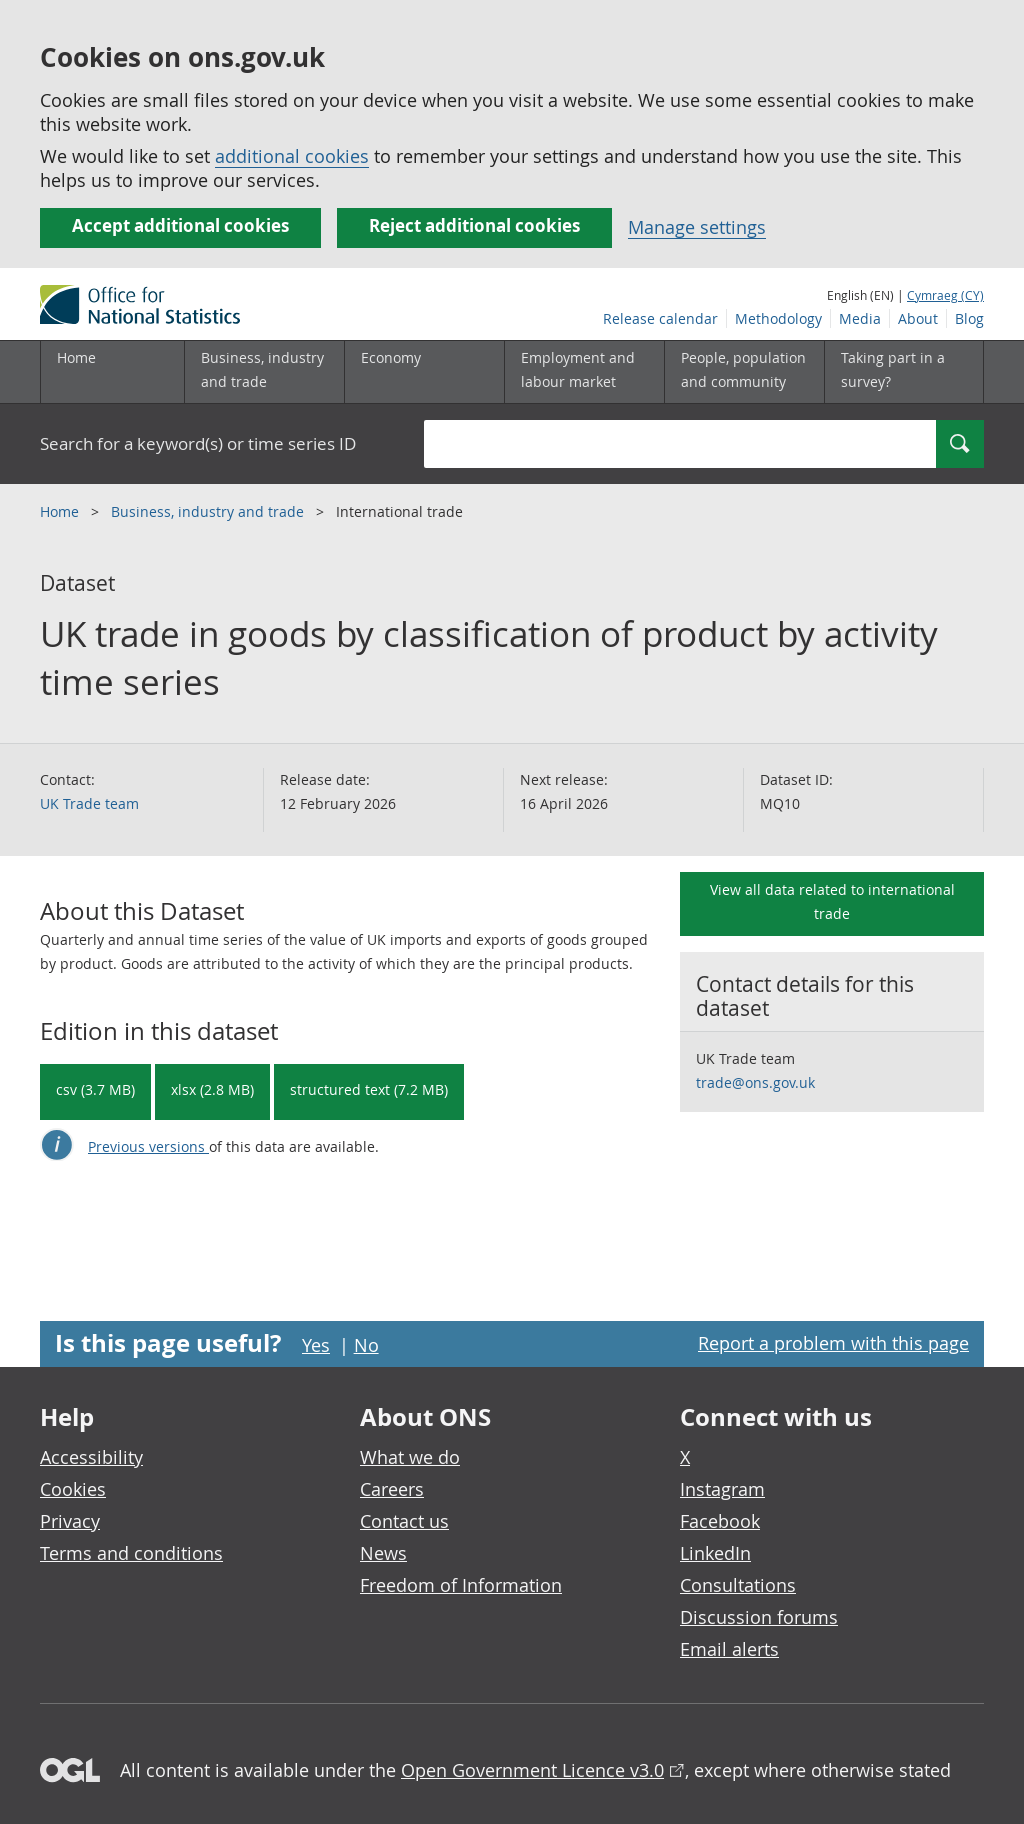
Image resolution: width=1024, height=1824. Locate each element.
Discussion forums (759, 1617)
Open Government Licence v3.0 (532, 1770)
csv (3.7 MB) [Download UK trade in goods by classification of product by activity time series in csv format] (95, 1089)
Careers (392, 1489)
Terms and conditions (131, 1553)
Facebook (720, 1521)
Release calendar (660, 318)
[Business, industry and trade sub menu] (264, 372)
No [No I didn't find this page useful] (366, 1345)
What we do (410, 1457)
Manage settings (697, 227)
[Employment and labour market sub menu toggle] (584, 372)
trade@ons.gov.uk (755, 1082)
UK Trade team (89, 803)
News (383, 1553)
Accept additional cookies (180, 225)
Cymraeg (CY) (945, 295)
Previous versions (148, 1146)
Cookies (73, 1489)
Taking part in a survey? (893, 369)
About (918, 318)
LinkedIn (715, 1553)
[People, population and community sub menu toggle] (744, 372)
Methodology (778, 318)
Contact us (404, 1521)
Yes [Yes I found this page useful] (316, 1345)
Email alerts (729, 1649)
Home (76, 357)
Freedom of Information (461, 1585)
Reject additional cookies (474, 225)
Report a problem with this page (833, 1343)
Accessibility (91, 1457)
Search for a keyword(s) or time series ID (198, 443)
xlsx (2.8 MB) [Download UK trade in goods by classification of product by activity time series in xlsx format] (212, 1089)
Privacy (70, 1521)
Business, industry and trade (209, 511)
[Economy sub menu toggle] (424, 372)
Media (860, 318)
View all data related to (832, 901)
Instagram (722, 1489)
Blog (969, 318)
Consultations (738, 1585)
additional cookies (292, 156)
